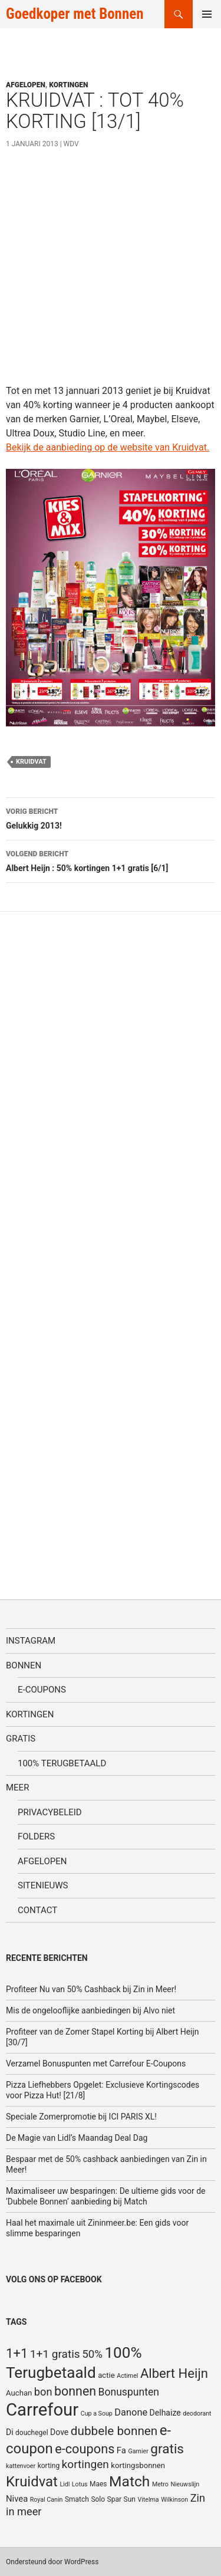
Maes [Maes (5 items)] (98, 2484)
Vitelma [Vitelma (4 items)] (148, 2499)
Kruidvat (31, 761)
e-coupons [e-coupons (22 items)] (84, 2449)
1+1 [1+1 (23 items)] (17, 2353)
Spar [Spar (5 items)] (114, 2499)
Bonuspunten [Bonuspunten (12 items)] (128, 2392)
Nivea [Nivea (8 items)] (17, 2498)
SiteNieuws (43, 1885)
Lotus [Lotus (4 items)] (80, 2484)
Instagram (30, 1640)
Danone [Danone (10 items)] (130, 2412)
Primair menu (207, 14)
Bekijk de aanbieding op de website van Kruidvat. (107, 447)
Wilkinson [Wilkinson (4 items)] (174, 2499)
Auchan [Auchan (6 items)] (19, 2392)
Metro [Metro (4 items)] (160, 2484)
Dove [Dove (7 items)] (59, 2432)
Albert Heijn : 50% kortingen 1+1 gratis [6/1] (110, 860)
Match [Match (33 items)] (129, 2481)
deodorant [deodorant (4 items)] (197, 2413)
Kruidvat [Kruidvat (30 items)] (32, 2481)
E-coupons (42, 1689)
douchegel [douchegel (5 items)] (31, 2433)
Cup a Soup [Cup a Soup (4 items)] (97, 2413)
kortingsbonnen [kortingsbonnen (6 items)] (138, 2465)
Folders (36, 1836)
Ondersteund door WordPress (52, 2562)
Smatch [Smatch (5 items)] (77, 2499)
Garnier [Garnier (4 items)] (138, 2451)
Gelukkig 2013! (110, 817)
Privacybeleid (50, 1812)
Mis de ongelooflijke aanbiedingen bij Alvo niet (90, 2010)
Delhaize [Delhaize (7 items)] (165, 2412)
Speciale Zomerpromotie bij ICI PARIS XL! (81, 2116)
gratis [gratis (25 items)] (167, 2449)
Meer (17, 1787)
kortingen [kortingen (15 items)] (85, 2464)
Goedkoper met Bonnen (74, 13)
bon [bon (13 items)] (43, 2392)
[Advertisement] (110, 273)
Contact (37, 1910)
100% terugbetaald (62, 1763)
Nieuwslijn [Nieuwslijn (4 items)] (184, 2484)
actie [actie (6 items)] (106, 2375)
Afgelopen (25, 85)
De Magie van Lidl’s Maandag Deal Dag (76, 2138)
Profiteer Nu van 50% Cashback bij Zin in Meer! (91, 1989)
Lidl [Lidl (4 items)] (65, 2484)
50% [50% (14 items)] (92, 2354)
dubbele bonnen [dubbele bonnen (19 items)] (114, 2431)
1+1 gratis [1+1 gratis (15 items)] (55, 2354)
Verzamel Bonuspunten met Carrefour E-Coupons (96, 2063)
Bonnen (23, 1665)
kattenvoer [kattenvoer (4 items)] (20, 2466)
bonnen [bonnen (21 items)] (75, 2391)
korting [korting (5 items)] (49, 2466)
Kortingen (68, 85)
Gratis (20, 1738)
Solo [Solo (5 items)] (98, 2499)
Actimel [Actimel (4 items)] (127, 2376)
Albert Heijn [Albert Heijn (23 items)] (174, 2373)
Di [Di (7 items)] (10, 2432)
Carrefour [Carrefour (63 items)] (42, 2410)
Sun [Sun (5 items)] (130, 2499)
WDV (71, 144)
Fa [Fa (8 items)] (121, 2450)
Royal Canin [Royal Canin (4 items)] (46, 2499)
